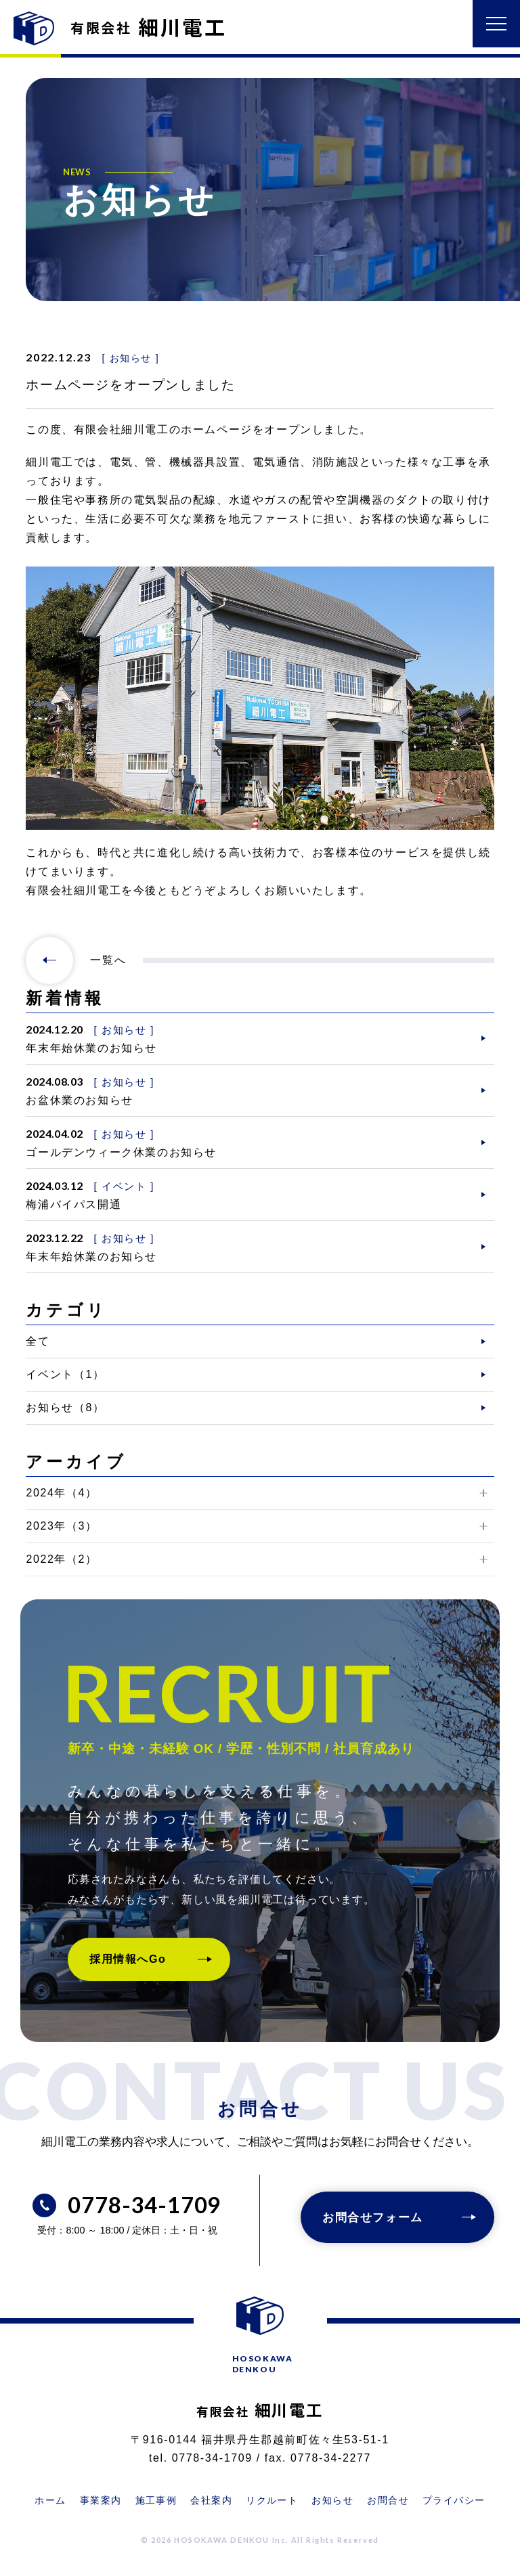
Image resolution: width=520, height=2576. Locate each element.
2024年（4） (61, 1492)
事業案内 (101, 2500)
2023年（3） (61, 1526)
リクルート (272, 2500)
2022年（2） (61, 1559)
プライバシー (453, 2500)
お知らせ (332, 2500)
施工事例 (156, 2500)
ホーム (50, 2500)
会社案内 (211, 2500)
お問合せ (388, 2500)
